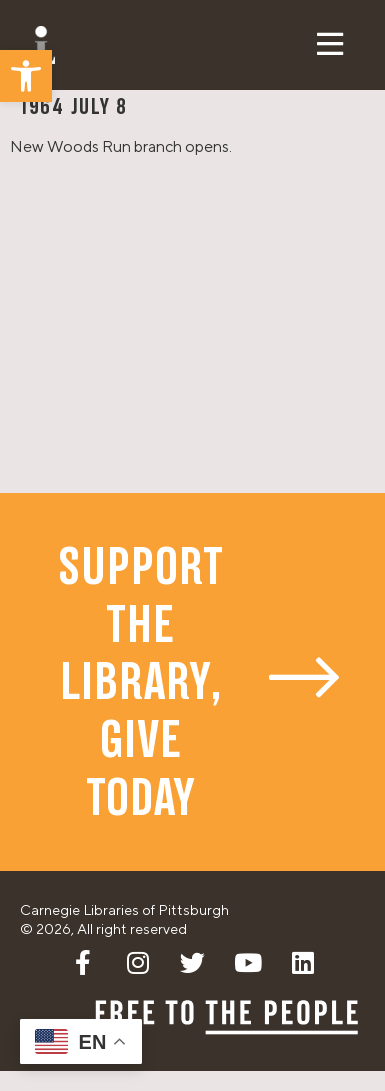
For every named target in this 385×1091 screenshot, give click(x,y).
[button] (26, 76)
